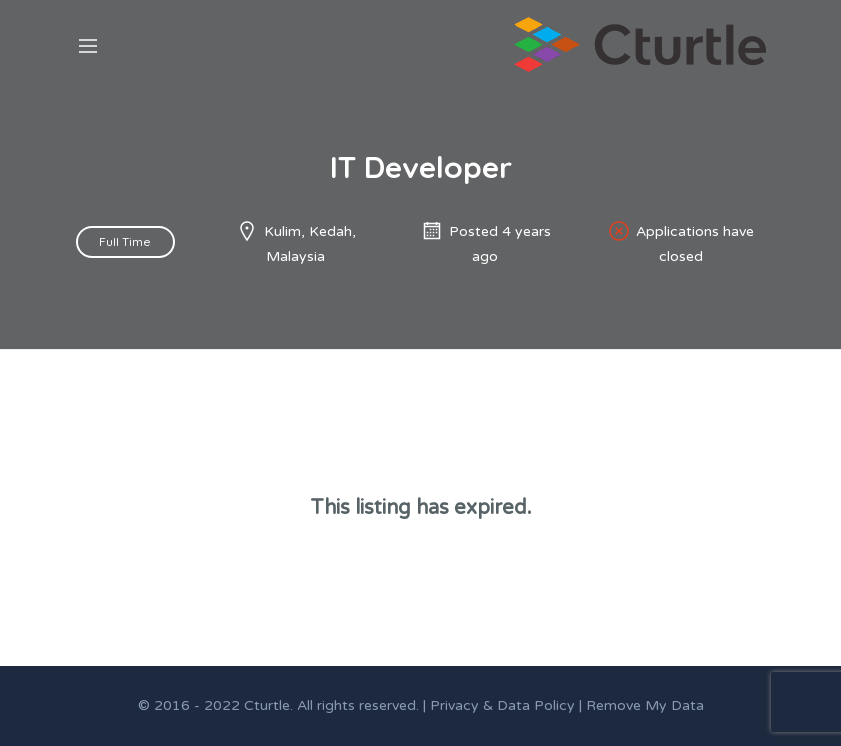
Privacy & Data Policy (502, 705)
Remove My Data (645, 705)
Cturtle (267, 705)
